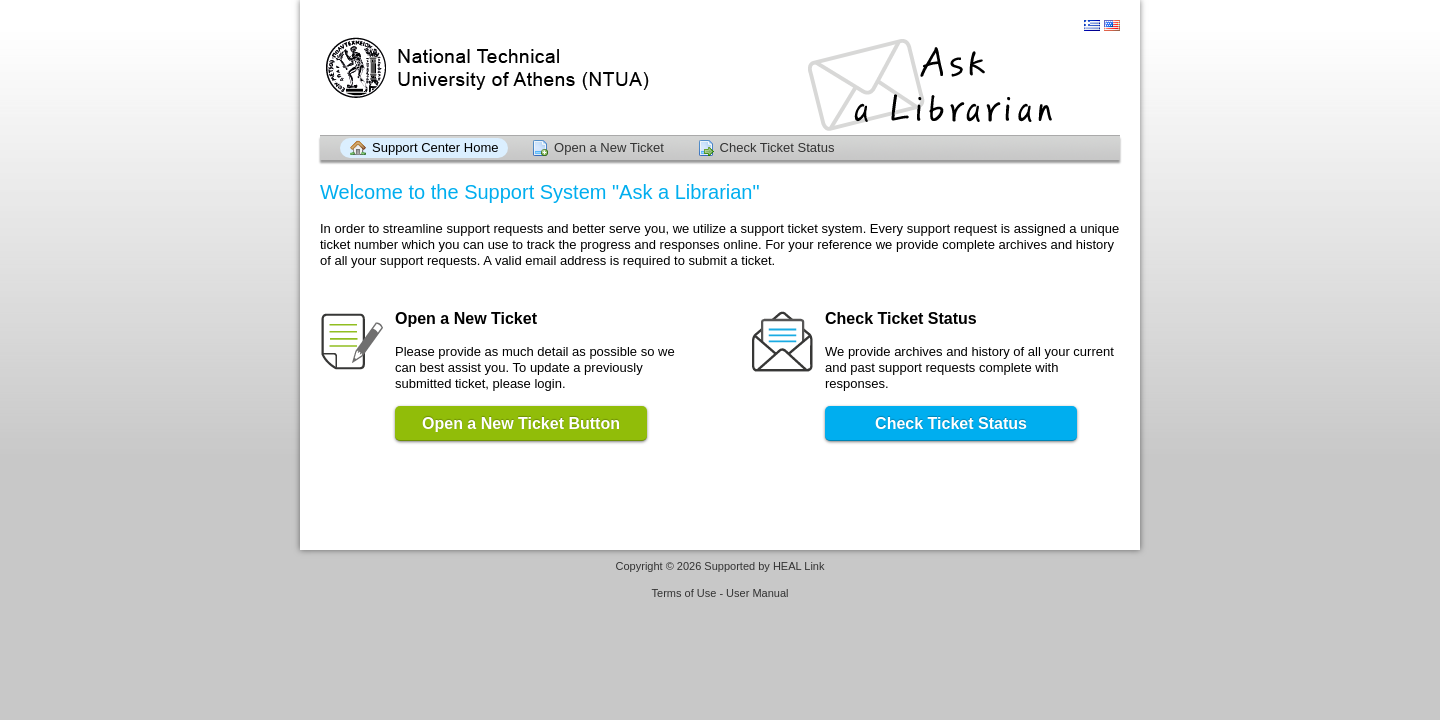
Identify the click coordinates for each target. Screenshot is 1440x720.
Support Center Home (435, 147)
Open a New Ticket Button (521, 423)
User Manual (757, 593)
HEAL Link (799, 566)
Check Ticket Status (777, 147)
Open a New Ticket (609, 147)
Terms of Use (684, 593)
